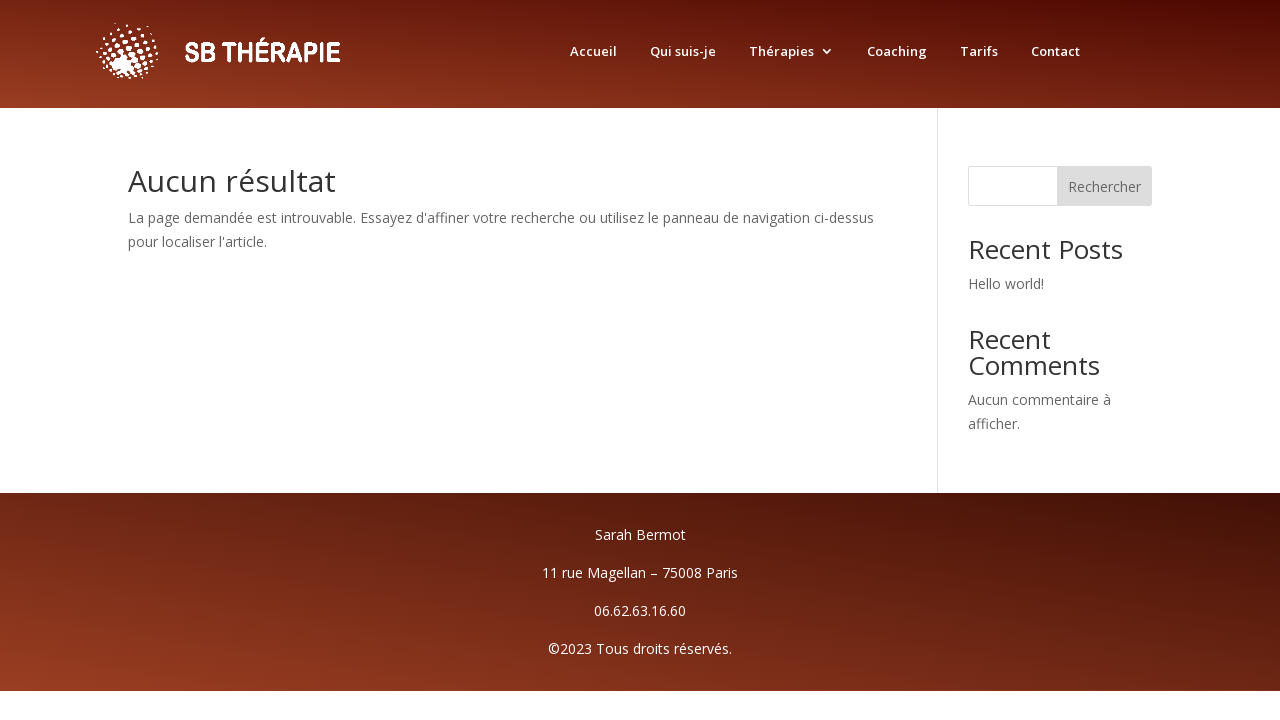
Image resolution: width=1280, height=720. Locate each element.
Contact (1055, 52)
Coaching (897, 52)
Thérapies (781, 52)
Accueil (593, 52)
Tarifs (979, 52)
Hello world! (1006, 283)
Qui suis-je (683, 52)
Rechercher (1104, 186)
